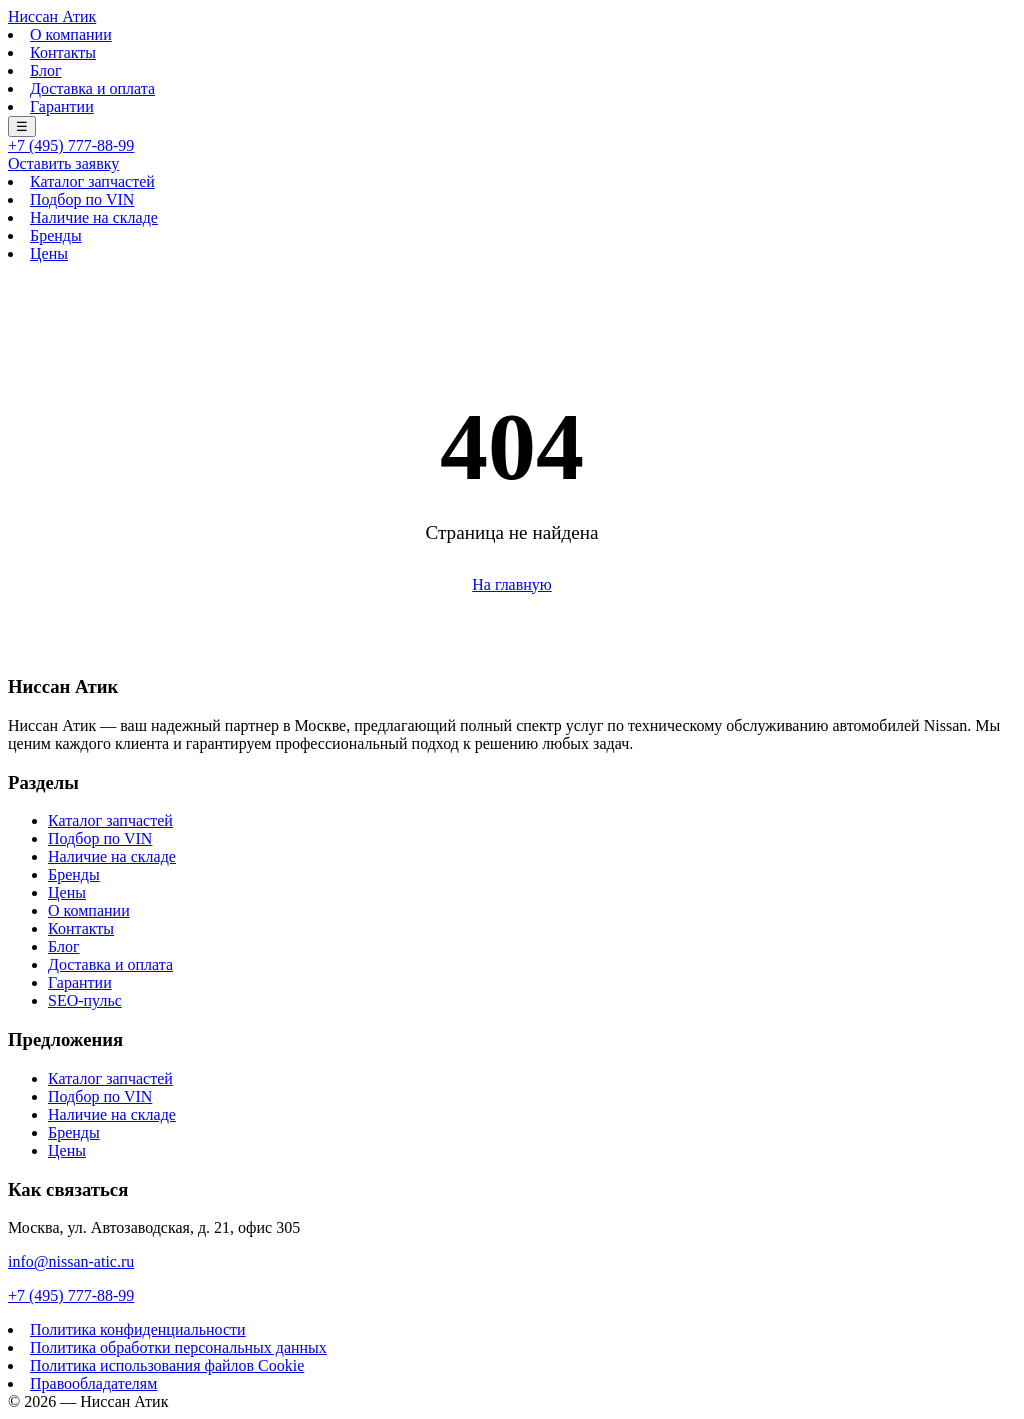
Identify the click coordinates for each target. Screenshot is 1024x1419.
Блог (46, 70)
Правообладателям (93, 1383)
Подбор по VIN (82, 199)
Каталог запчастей (92, 181)
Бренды (56, 235)
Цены (49, 253)
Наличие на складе (94, 217)
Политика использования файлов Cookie (167, 1365)
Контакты (63, 52)
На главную (512, 584)
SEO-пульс (85, 1000)
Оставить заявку (63, 163)
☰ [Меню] (22, 126)
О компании (71, 34)
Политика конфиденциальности (138, 1329)
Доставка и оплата (92, 88)
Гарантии (62, 106)
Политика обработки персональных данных (178, 1347)
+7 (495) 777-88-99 (71, 145)
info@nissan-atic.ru (71, 1261)
